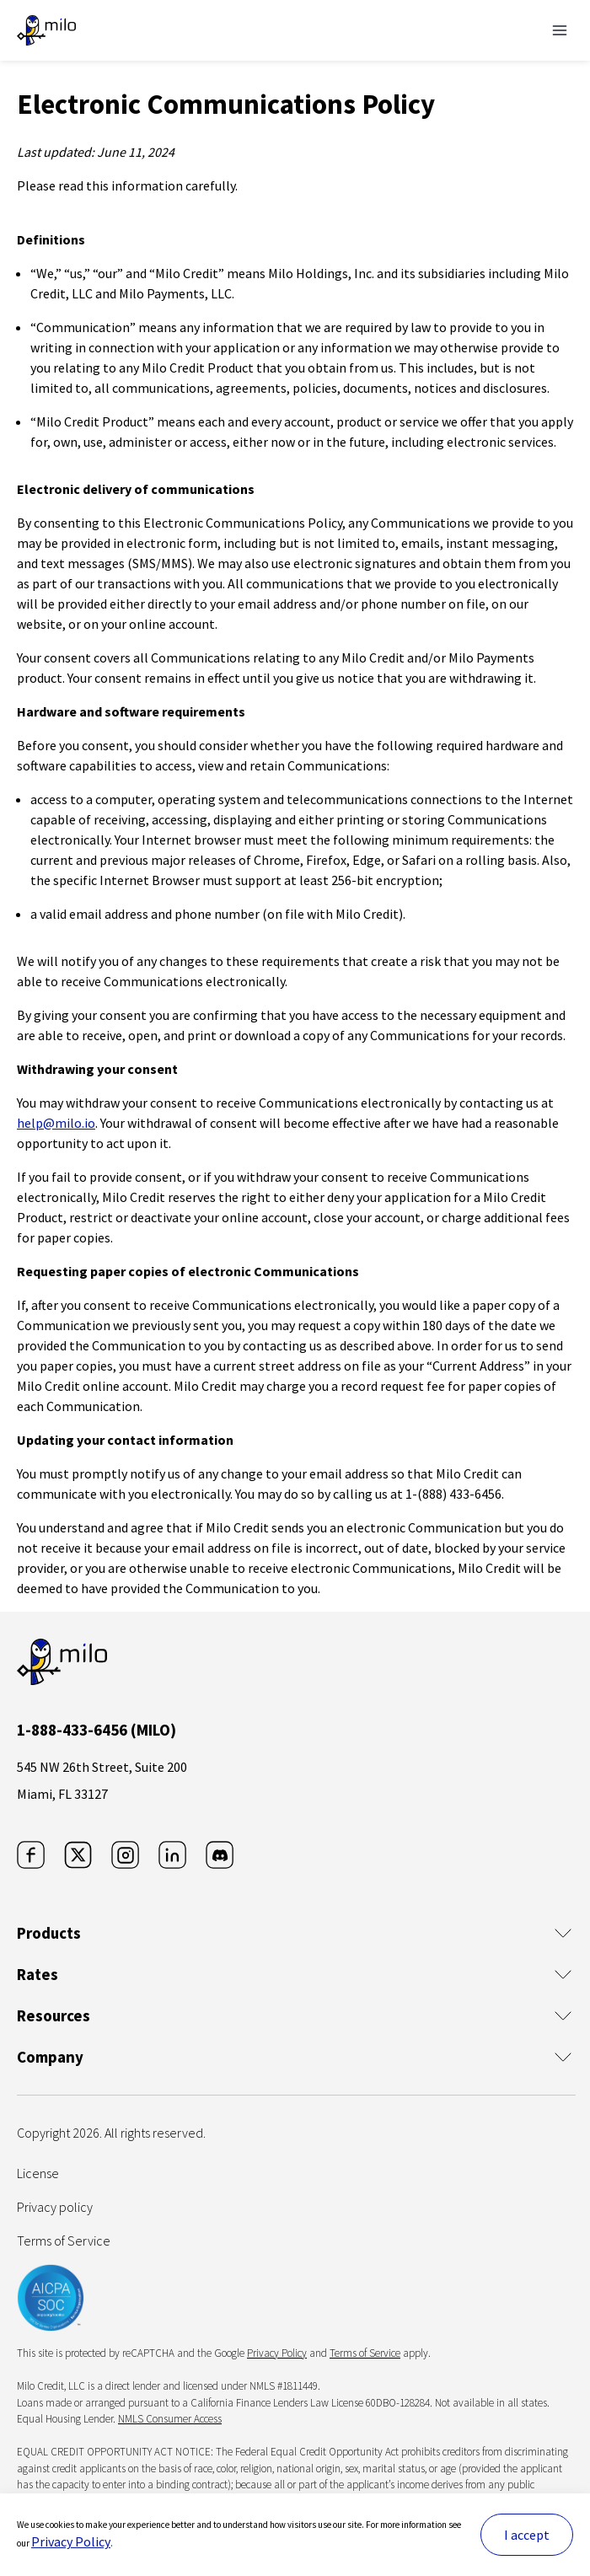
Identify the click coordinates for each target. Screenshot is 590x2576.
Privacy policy (55, 2206)
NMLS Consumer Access (170, 2419)
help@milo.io (56, 1122)
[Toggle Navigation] (559, 30)
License (38, 2173)
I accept (527, 2534)
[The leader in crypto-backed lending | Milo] (46, 30)
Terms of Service (63, 2240)
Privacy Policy (70, 2541)
